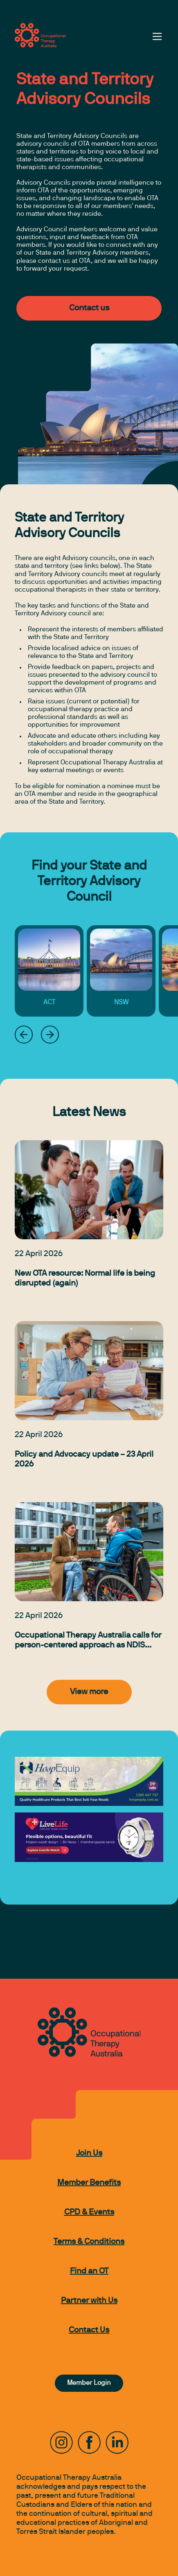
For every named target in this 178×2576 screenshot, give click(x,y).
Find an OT (89, 2271)
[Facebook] (89, 2442)
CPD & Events (89, 2212)
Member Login (89, 2383)
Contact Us (89, 2330)
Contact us (89, 308)
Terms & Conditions (89, 2242)
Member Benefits (89, 2183)
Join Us (89, 2153)
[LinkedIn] (117, 2442)
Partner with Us (89, 2301)
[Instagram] (61, 2442)
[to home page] (40, 35)
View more (89, 1692)
